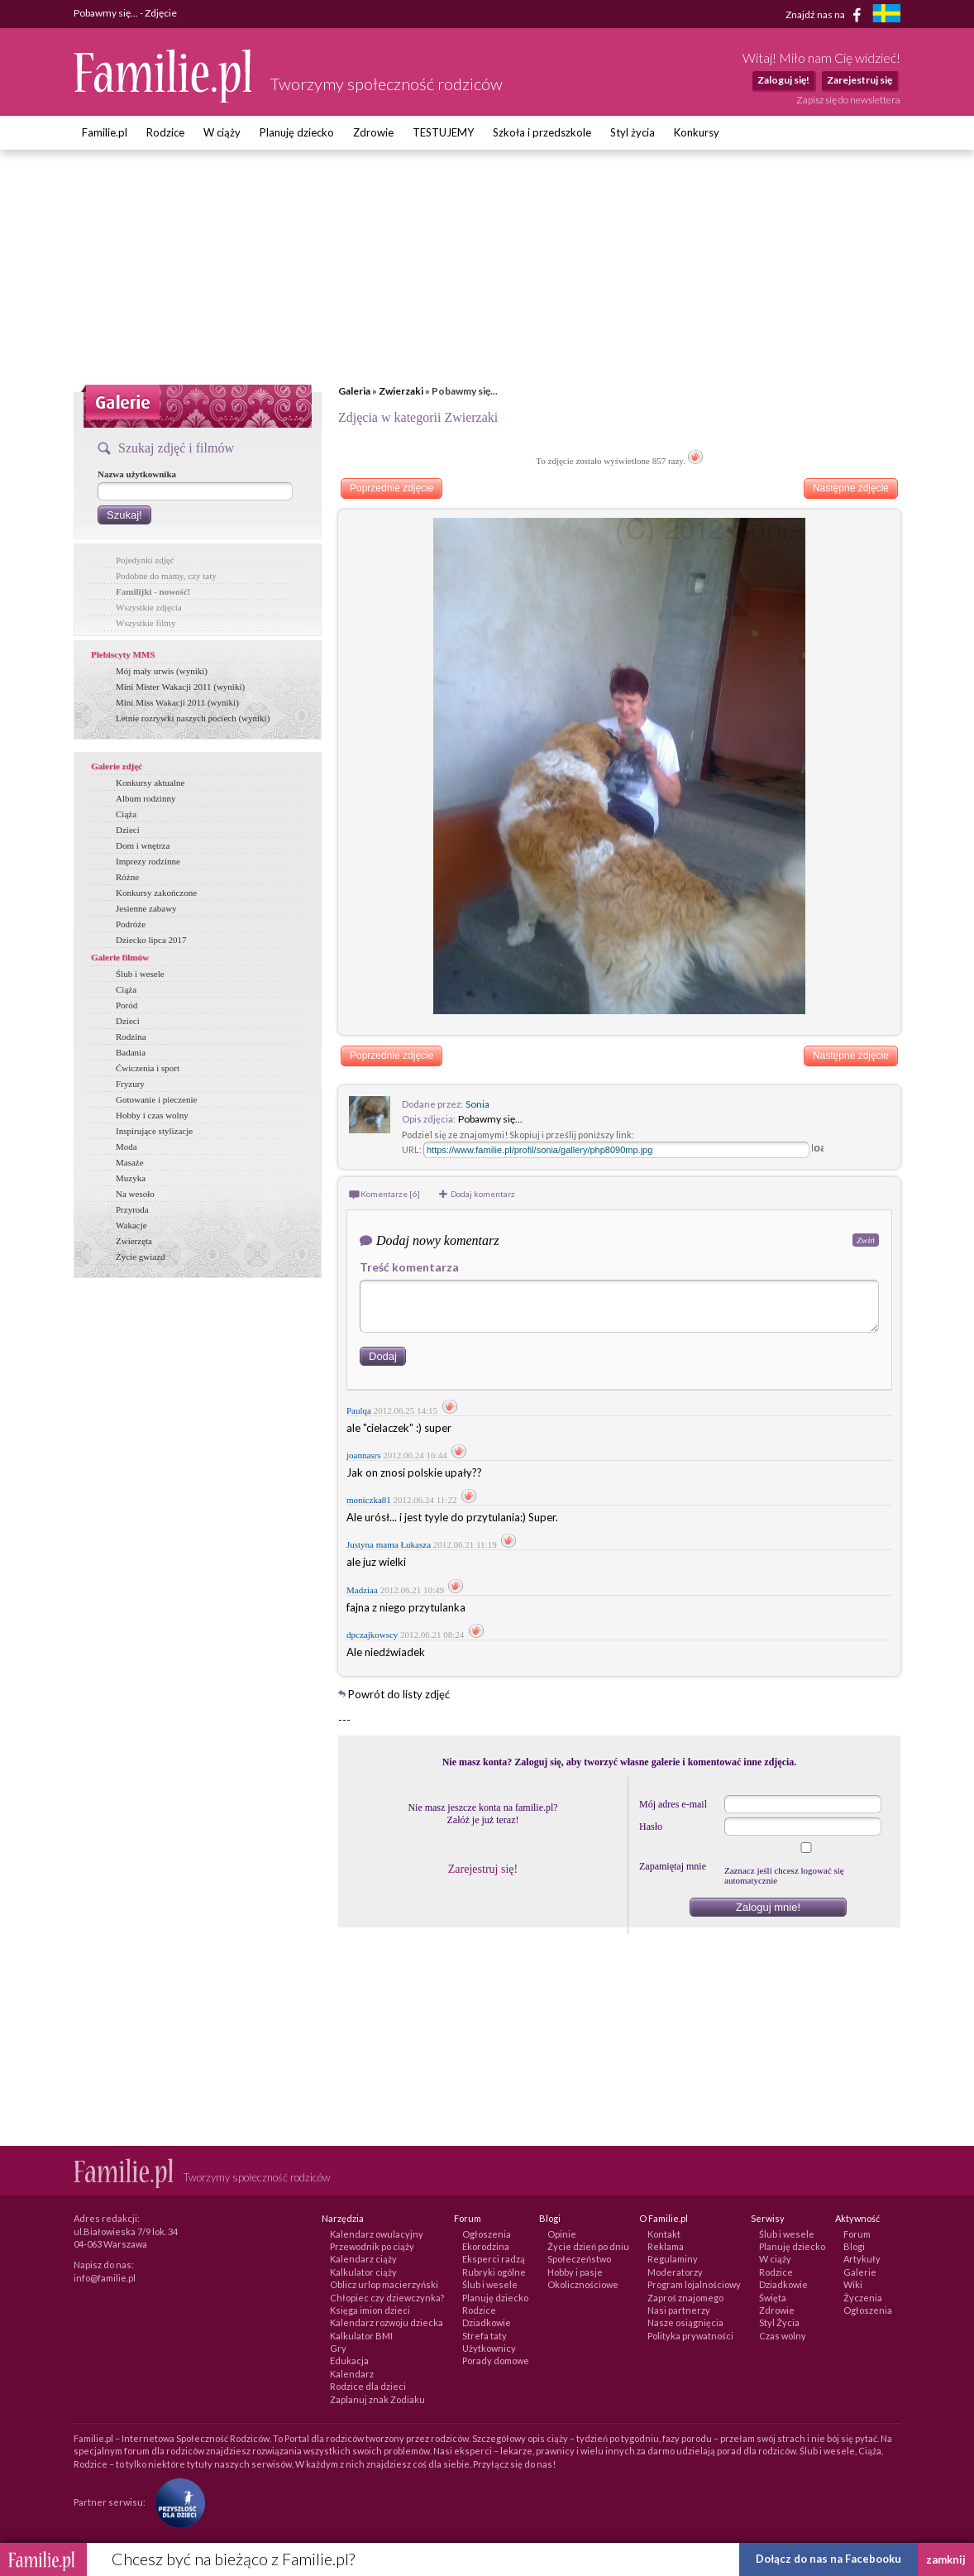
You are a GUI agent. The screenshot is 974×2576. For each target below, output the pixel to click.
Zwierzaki (401, 391)
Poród (126, 1005)
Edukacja (349, 2360)
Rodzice (165, 132)
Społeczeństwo (579, 2258)
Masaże (130, 1162)
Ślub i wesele (140, 974)
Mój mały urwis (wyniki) (162, 671)
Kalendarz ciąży (363, 2258)
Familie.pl (104, 132)
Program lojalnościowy (694, 2284)
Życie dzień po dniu (588, 2246)
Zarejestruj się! (483, 1869)
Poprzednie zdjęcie (391, 488)
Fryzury (130, 1084)
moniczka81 (368, 1500)
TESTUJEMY (443, 132)
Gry (338, 2348)
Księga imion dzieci (370, 2310)
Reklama (665, 2246)
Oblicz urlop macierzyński (384, 2284)
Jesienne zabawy (146, 908)
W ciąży (222, 132)
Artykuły (862, 2258)
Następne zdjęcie (851, 488)
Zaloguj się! (783, 80)
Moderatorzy (675, 2272)
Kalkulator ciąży (363, 2272)
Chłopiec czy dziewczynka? (387, 2297)
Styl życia (632, 132)
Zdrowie (373, 132)
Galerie (859, 2272)
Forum (857, 2234)
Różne (127, 877)
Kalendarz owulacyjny (376, 2234)
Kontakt (663, 2234)
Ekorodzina (485, 2246)
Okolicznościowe (582, 2284)
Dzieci (128, 830)
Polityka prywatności (690, 2335)
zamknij (946, 2559)
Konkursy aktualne (150, 783)
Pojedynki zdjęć (145, 560)
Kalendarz (352, 2373)
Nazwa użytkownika (137, 474)
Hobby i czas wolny (152, 1115)
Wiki (852, 2284)
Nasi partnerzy (678, 2310)
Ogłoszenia (486, 2234)
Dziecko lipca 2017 (151, 940)
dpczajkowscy (372, 1635)
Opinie (561, 2234)
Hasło (650, 1826)
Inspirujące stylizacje (154, 1131)
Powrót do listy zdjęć (399, 1694)
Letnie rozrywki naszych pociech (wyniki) (193, 718)
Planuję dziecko (297, 132)
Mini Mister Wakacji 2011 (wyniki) (180, 687)
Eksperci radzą (493, 2258)
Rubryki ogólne (494, 2272)
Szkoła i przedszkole (542, 132)
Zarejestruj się (859, 80)
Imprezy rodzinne (148, 861)
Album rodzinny (145, 798)
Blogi (854, 2246)
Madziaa (362, 1590)
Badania (131, 1052)
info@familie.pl (105, 2277)
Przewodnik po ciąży (372, 2246)
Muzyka (131, 1178)
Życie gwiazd (140, 1257)
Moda (126, 1147)
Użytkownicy (489, 2348)
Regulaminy (672, 2258)
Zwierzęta (134, 1241)
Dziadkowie (486, 2322)
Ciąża (126, 814)
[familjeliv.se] (886, 15)
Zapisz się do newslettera (848, 99)
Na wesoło (135, 1194)
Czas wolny (782, 2335)
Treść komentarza (409, 1267)
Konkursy (696, 132)
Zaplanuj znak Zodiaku (377, 2399)
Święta (772, 2297)
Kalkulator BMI (361, 2335)
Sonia (477, 1104)
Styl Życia (779, 2322)
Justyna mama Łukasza (388, 1544)
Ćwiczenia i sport (147, 1068)
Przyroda (132, 1209)
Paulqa (358, 1410)
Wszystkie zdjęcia (149, 607)
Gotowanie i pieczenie (156, 1099)
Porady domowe (495, 2360)
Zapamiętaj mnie (672, 1866)
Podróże (131, 924)
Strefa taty (484, 2335)
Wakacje (131, 1225)
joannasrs (363, 1455)
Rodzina (131, 1036)
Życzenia (862, 2297)
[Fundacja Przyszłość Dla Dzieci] (176, 2502)
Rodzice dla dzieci (368, 2386)
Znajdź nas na (826, 15)
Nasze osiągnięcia (685, 2322)
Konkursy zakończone (156, 893)
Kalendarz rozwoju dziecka (386, 2322)
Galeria (354, 391)
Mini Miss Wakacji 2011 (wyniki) (177, 702)
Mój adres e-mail (673, 1804)
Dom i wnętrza (142, 845)
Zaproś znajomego (685, 2297)
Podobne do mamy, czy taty (166, 576)
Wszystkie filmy (145, 623)
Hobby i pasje (575, 2272)
